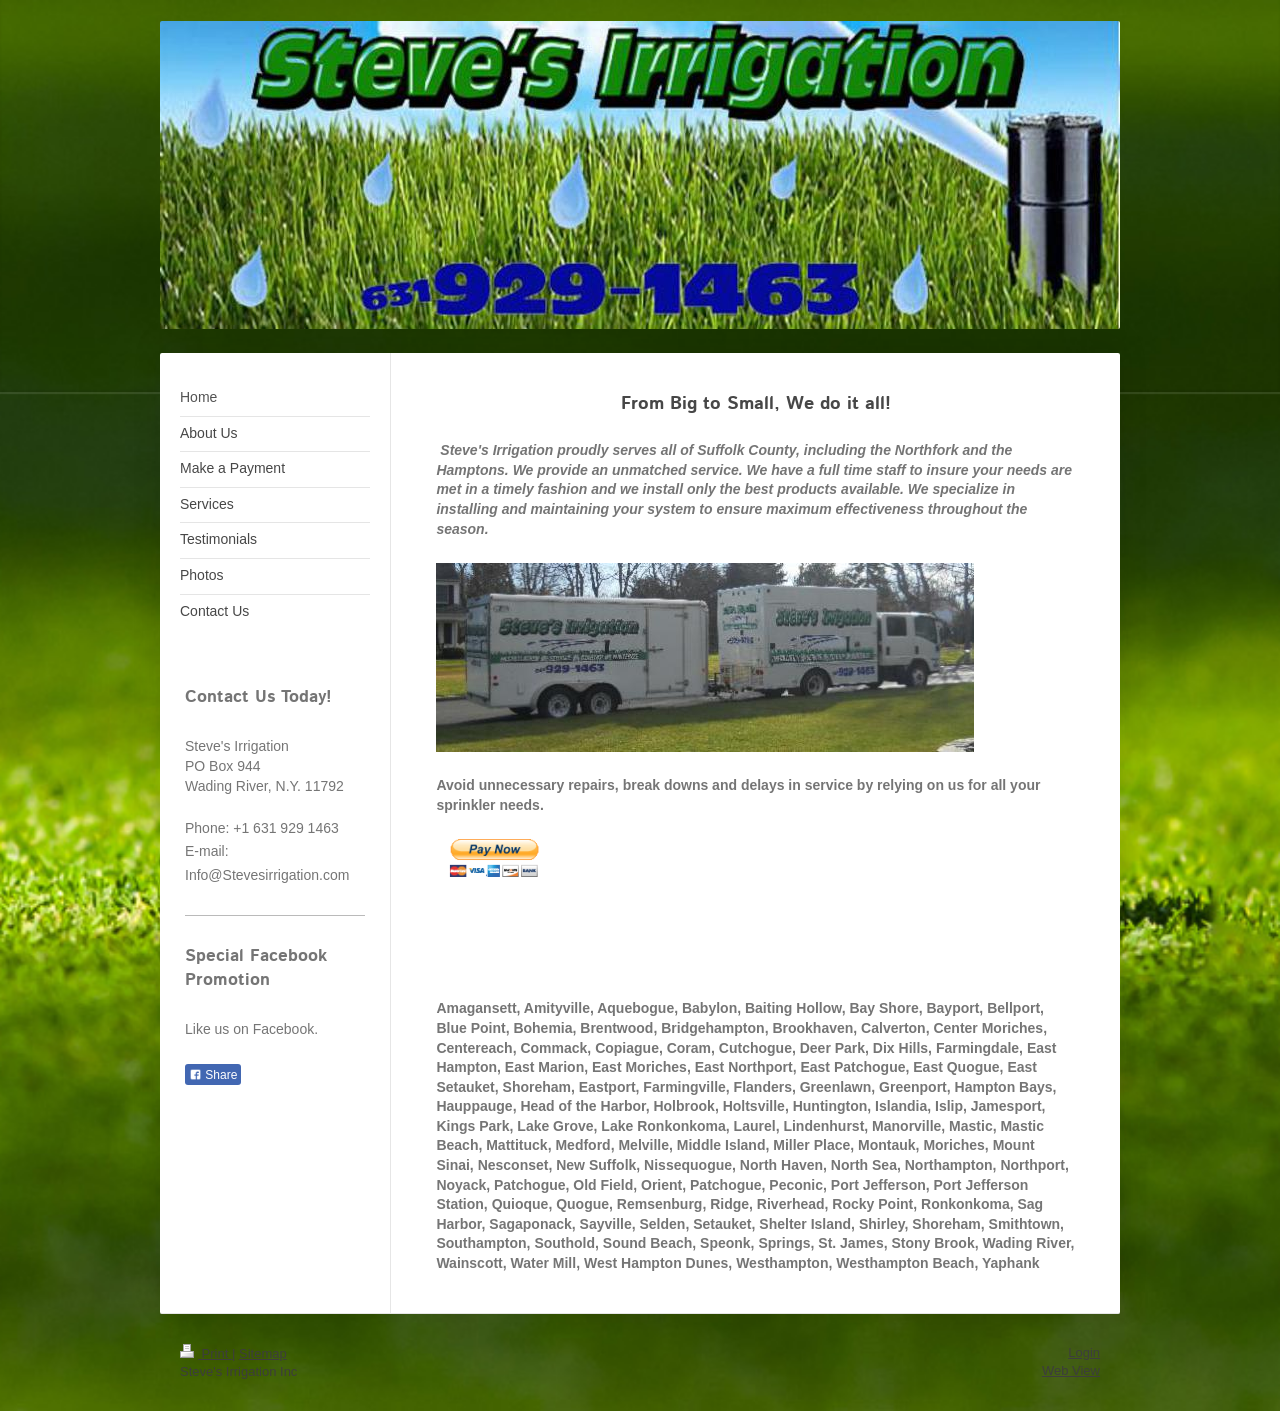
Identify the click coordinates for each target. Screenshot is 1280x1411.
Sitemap (263, 1353)
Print (206, 1353)
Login (1084, 1352)
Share (213, 1075)
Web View (1071, 1370)
